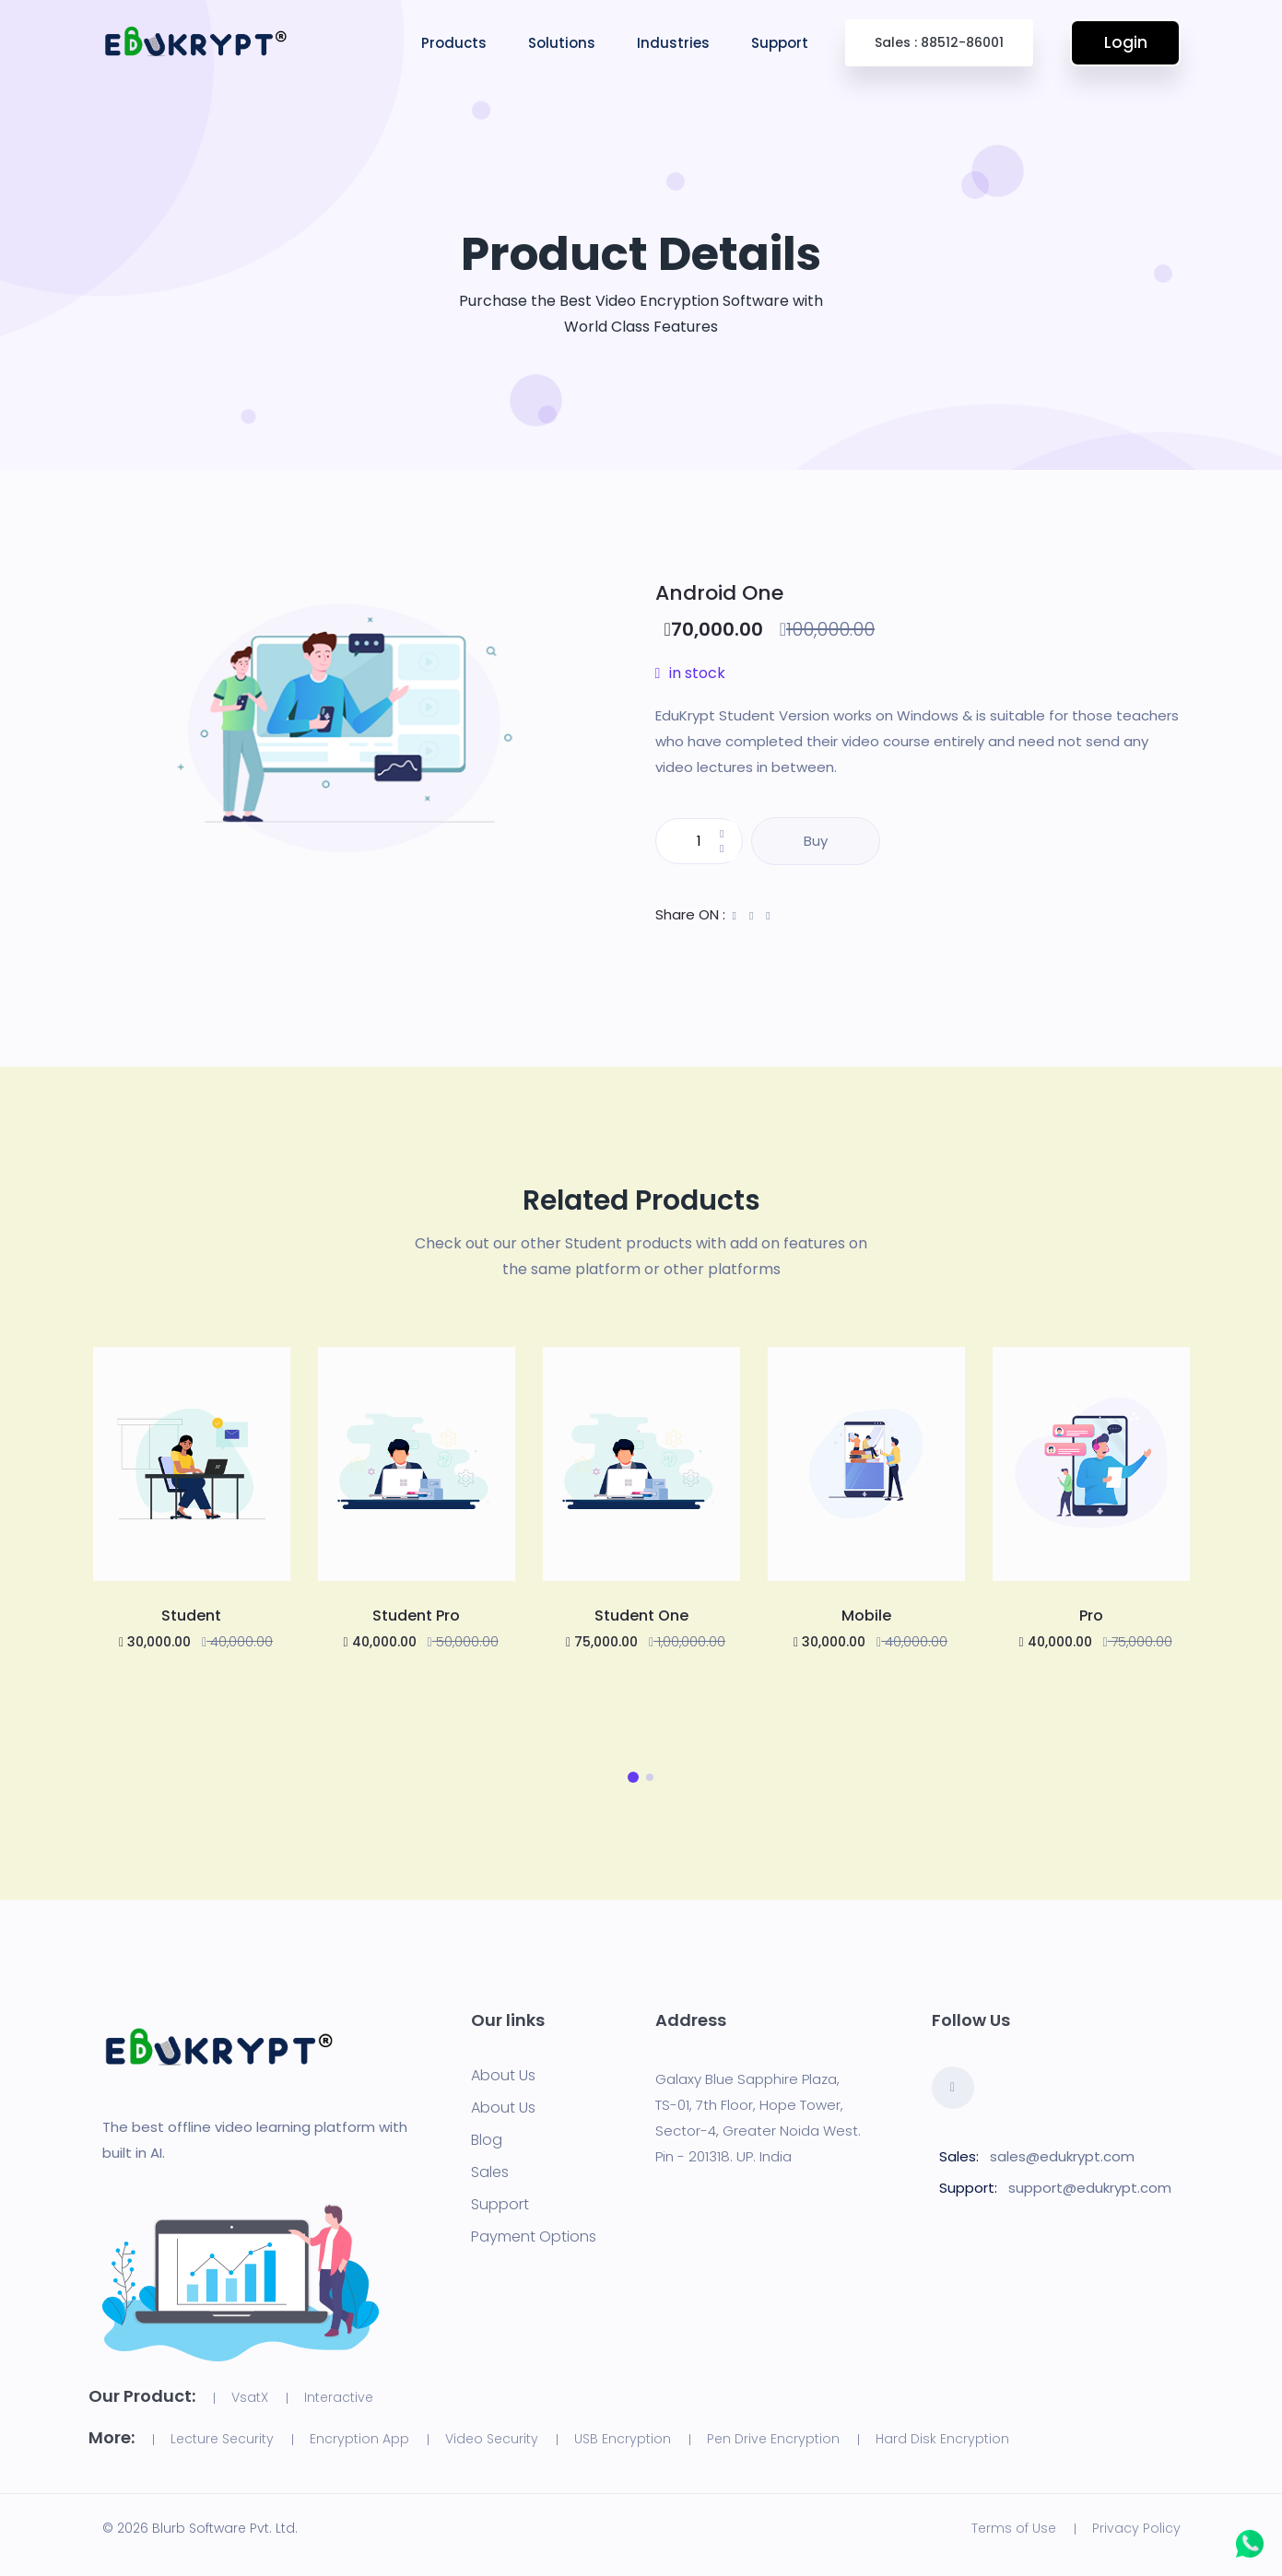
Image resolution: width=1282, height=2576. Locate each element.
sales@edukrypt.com (1062, 2156)
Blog (486, 2140)
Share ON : (690, 914)
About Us (503, 2076)
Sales (490, 2172)
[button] (633, 1777)
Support (779, 43)
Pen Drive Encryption (773, 2439)
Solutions (561, 43)
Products (454, 43)
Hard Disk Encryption (942, 2439)
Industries (673, 43)
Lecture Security (222, 2439)
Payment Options (533, 2237)
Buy (816, 840)
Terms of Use (1013, 2528)
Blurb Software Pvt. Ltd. (225, 2528)
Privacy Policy (1136, 2528)
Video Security (491, 2439)
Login (1125, 42)
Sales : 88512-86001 (939, 42)
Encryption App (359, 2439)
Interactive (338, 2397)
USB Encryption (622, 2439)
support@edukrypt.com (1089, 2187)
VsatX (249, 2397)
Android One (719, 593)
